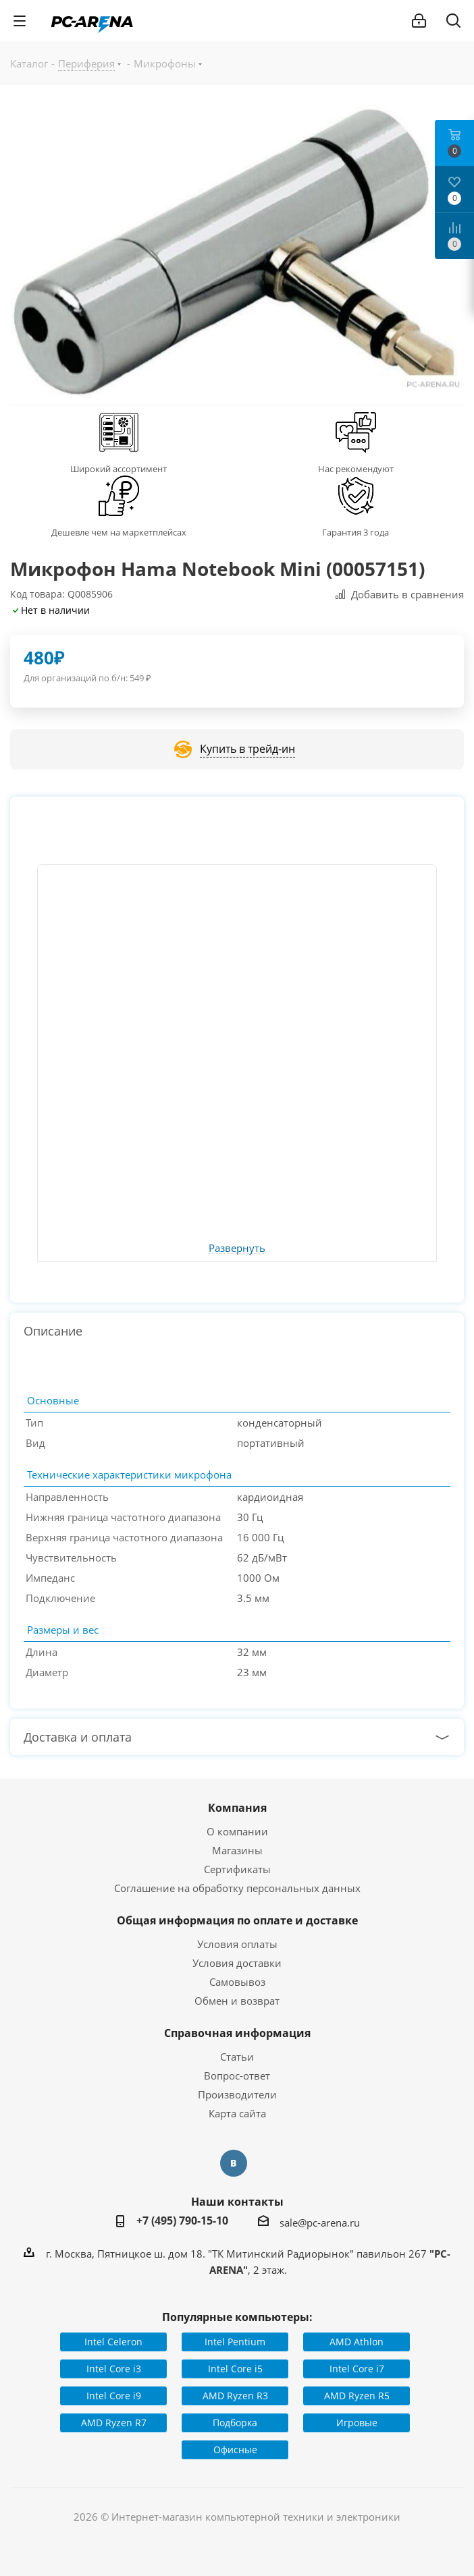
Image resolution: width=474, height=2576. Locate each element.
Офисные (235, 2449)
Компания (237, 1807)
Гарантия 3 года (355, 532)
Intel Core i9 (113, 2395)
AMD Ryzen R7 (114, 2422)
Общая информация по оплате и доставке (237, 1920)
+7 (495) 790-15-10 (182, 2220)
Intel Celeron (113, 2341)
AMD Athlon (357, 2341)
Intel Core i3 (113, 2368)
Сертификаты (237, 1869)
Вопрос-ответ (237, 2075)
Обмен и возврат (237, 2000)
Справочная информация (237, 2033)
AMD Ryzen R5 (357, 2395)
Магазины (237, 1850)
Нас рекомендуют (356, 469)
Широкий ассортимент (118, 469)
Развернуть (237, 1248)
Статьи (237, 2056)
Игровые (356, 2422)
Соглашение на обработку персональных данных (237, 1888)
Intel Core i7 (357, 2368)
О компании (237, 1831)
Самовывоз (237, 1981)
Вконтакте (233, 2163)
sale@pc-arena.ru (320, 2222)
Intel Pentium (235, 2341)
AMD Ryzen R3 (235, 2395)
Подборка (235, 2422)
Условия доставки (237, 1963)
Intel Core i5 (235, 2368)
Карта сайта (237, 2113)
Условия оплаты (237, 1944)
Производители (237, 2094)
